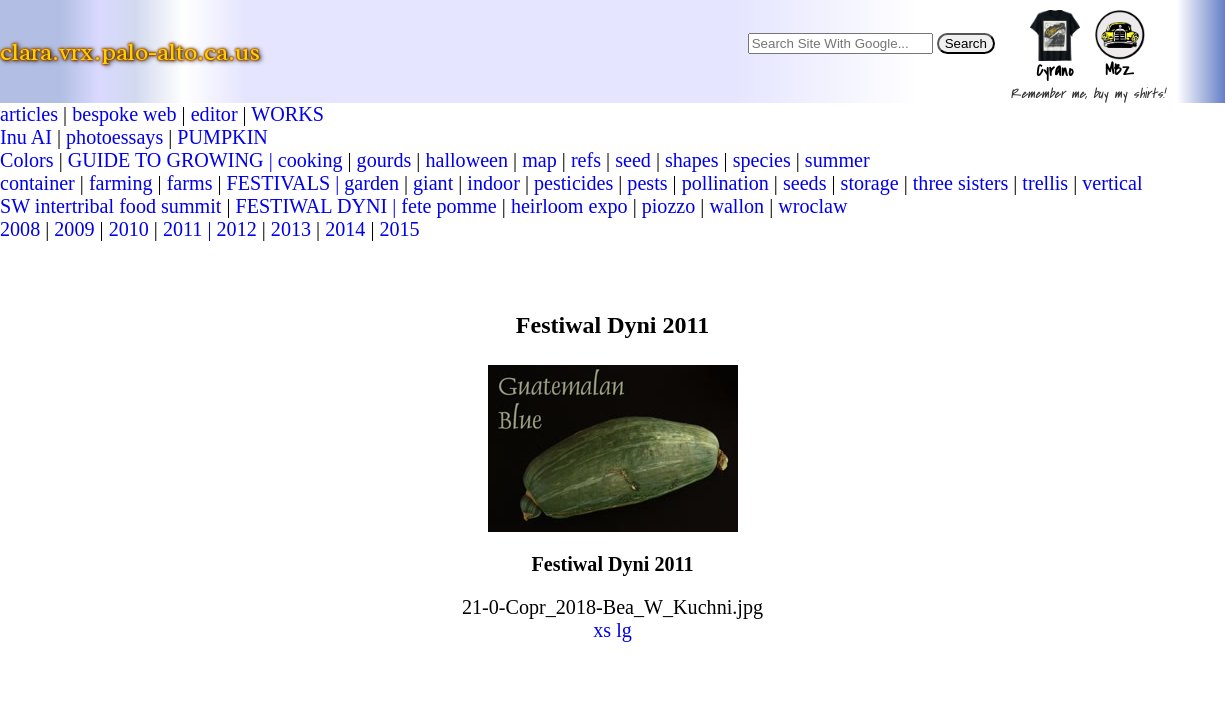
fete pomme (448, 206)
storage (870, 183)
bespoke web (124, 114)
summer (837, 160)
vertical (1112, 183)
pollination (725, 183)
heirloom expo (569, 206)
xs (602, 630)
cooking (310, 160)
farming (121, 183)
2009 (74, 229)
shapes (692, 160)
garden (371, 183)
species (762, 160)
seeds (805, 183)
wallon (736, 206)
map (539, 160)
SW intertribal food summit (110, 206)
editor (214, 114)
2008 (20, 229)
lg (624, 630)
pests (647, 183)
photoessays (114, 137)
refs (586, 160)
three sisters (961, 183)
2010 (129, 229)
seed (633, 160)
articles (29, 114)
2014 (345, 229)
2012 (237, 229)
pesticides (573, 183)
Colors (27, 160)
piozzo (669, 206)
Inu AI (26, 137)
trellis (1045, 183)
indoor (493, 183)
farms (190, 183)
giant (433, 183)
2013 (291, 229)
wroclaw (812, 206)
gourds (384, 160)
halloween (466, 160)
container (37, 183)
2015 (399, 229)
